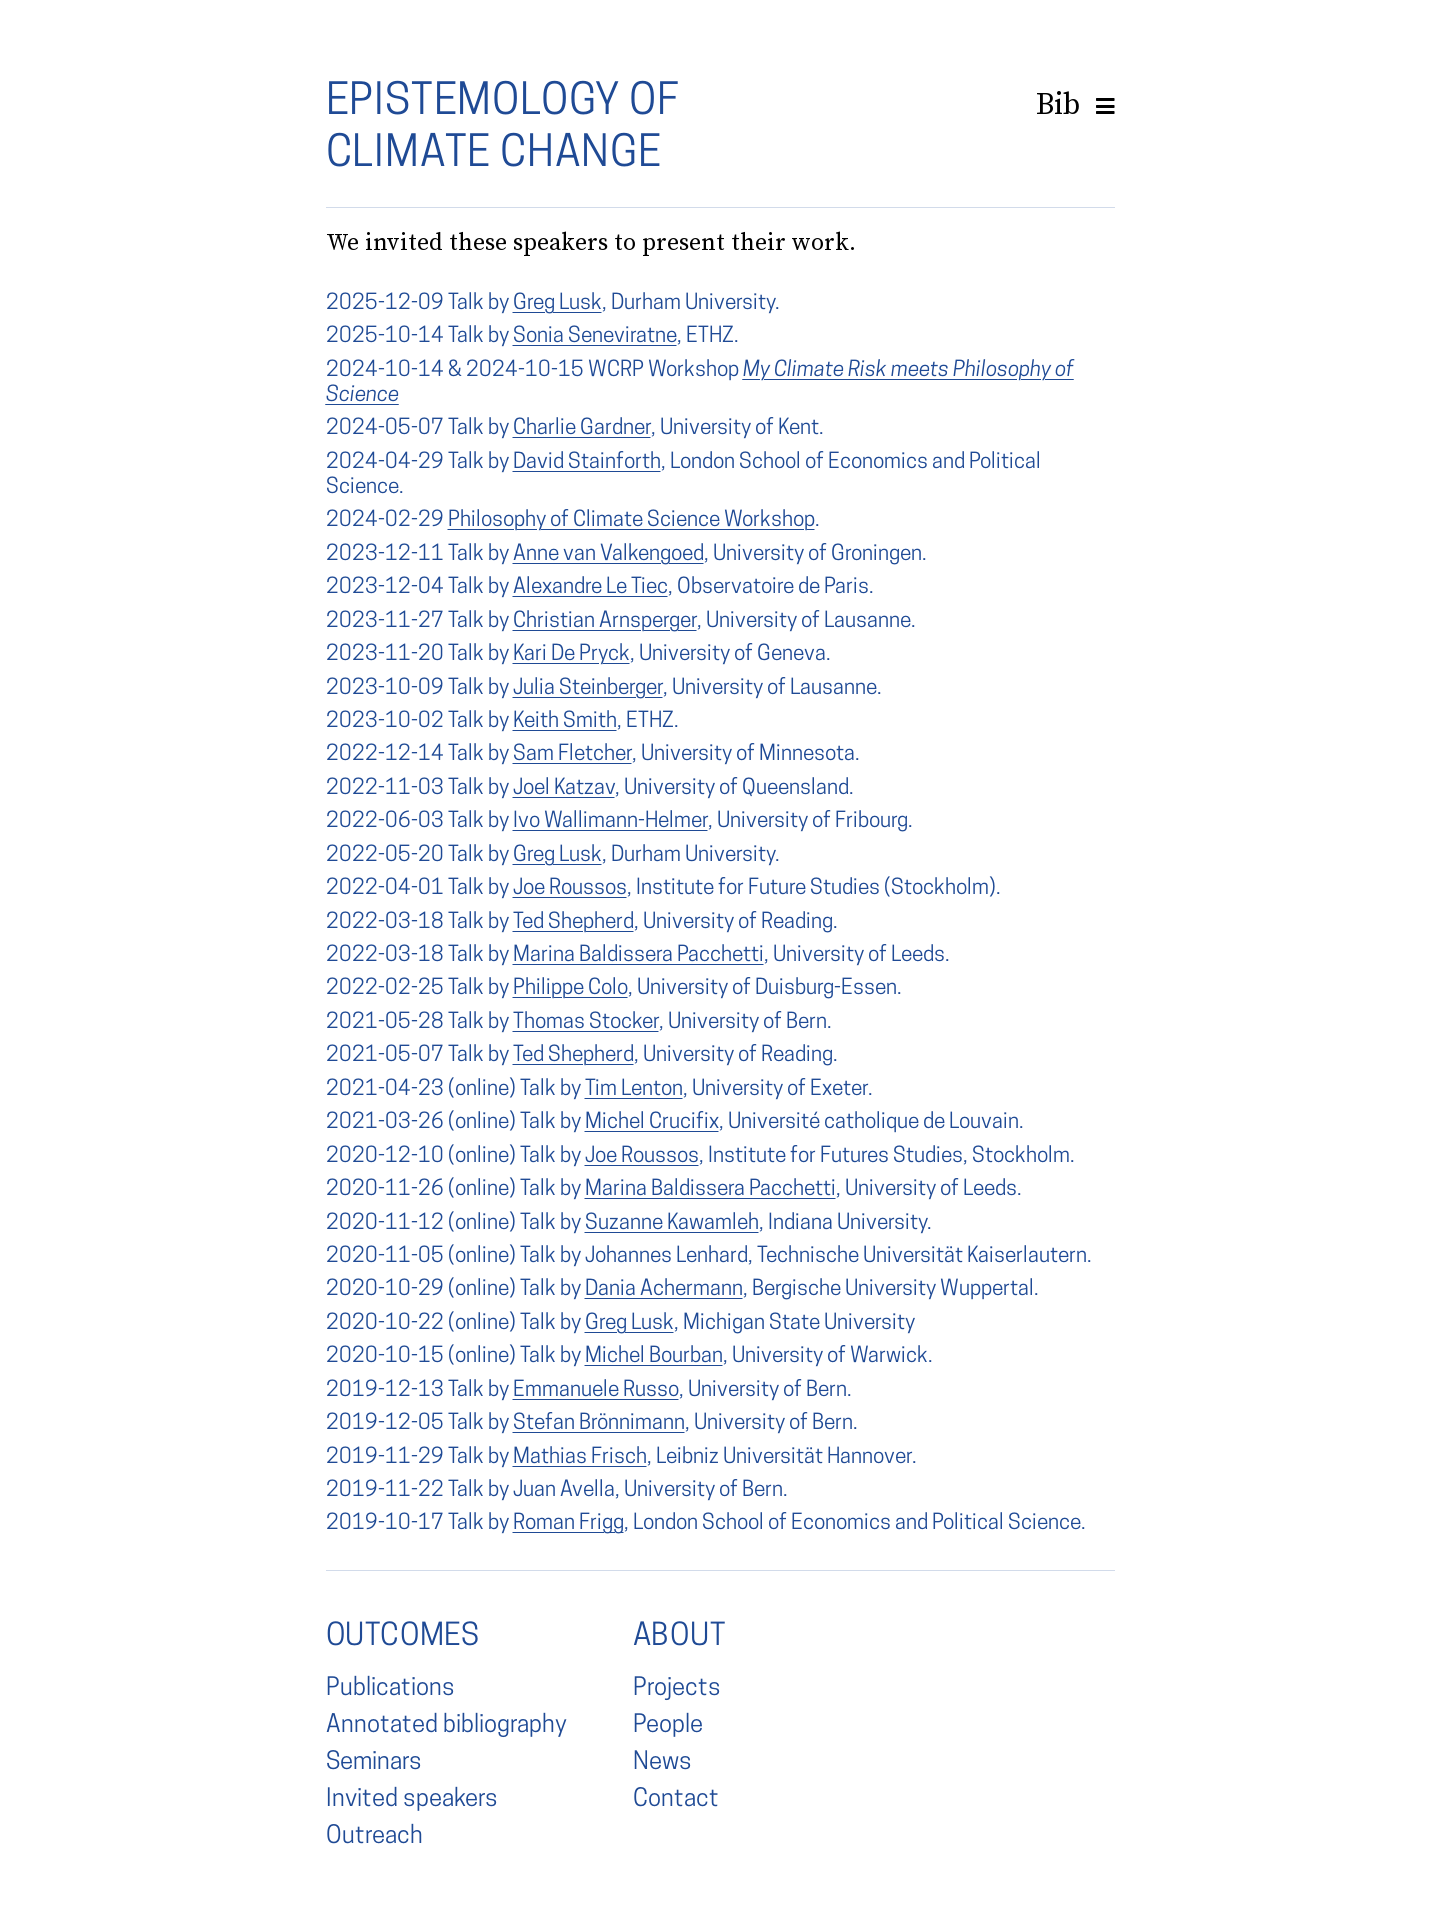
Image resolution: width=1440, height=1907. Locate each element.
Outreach (374, 1837)
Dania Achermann (664, 1289)
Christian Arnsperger (605, 621)
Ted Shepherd (573, 922)
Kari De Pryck (571, 654)
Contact (676, 1800)
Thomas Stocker (586, 1022)
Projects (677, 1689)
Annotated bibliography (446, 1726)
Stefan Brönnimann (599, 1423)
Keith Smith (565, 721)
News (662, 1763)
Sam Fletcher (572, 754)
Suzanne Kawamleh (672, 1223)
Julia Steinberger (588, 688)
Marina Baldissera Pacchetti (638, 955)
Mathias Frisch (580, 1457)
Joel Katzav (564, 788)
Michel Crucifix (652, 1122)
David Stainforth (587, 462)
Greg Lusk (557, 303)
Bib (1058, 103)
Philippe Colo (570, 988)
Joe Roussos (570, 888)
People (668, 1726)
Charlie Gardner (582, 428)
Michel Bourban (654, 1356)
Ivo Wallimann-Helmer (610, 821)
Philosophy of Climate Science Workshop (631, 520)
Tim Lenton (634, 1089)
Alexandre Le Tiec (590, 587)
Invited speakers (412, 1800)
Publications (390, 1689)
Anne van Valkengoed (608, 554)
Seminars (374, 1763)
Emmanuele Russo (596, 1390)
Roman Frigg (568, 1523)
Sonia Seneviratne (595, 336)
